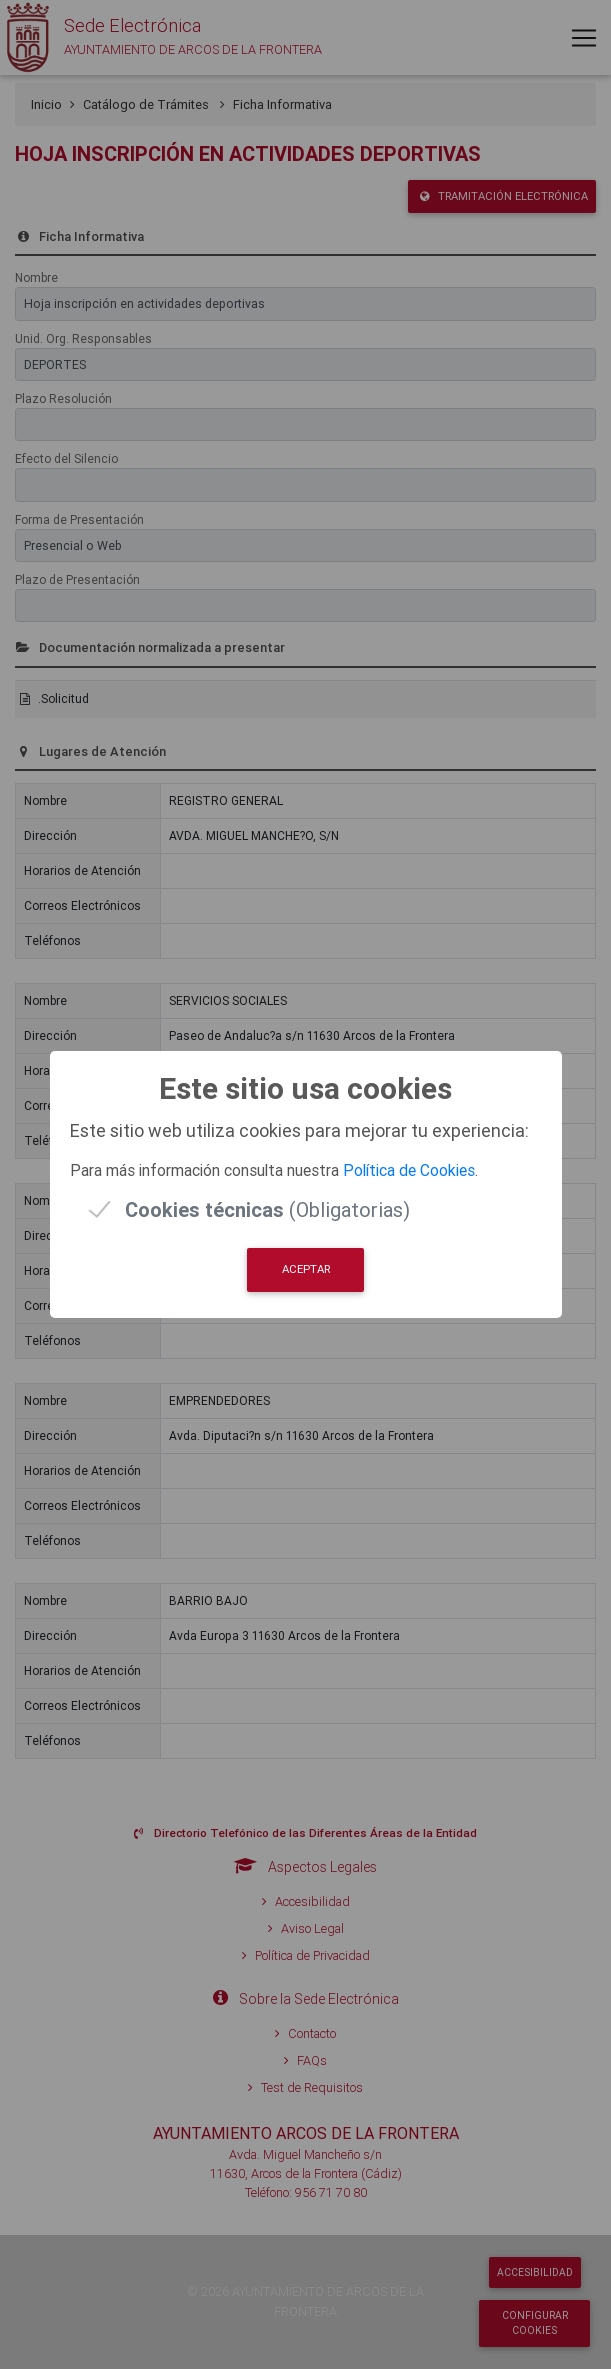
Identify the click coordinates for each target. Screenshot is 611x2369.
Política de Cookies (409, 1170)
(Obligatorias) (267, 1209)
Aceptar (306, 1269)
